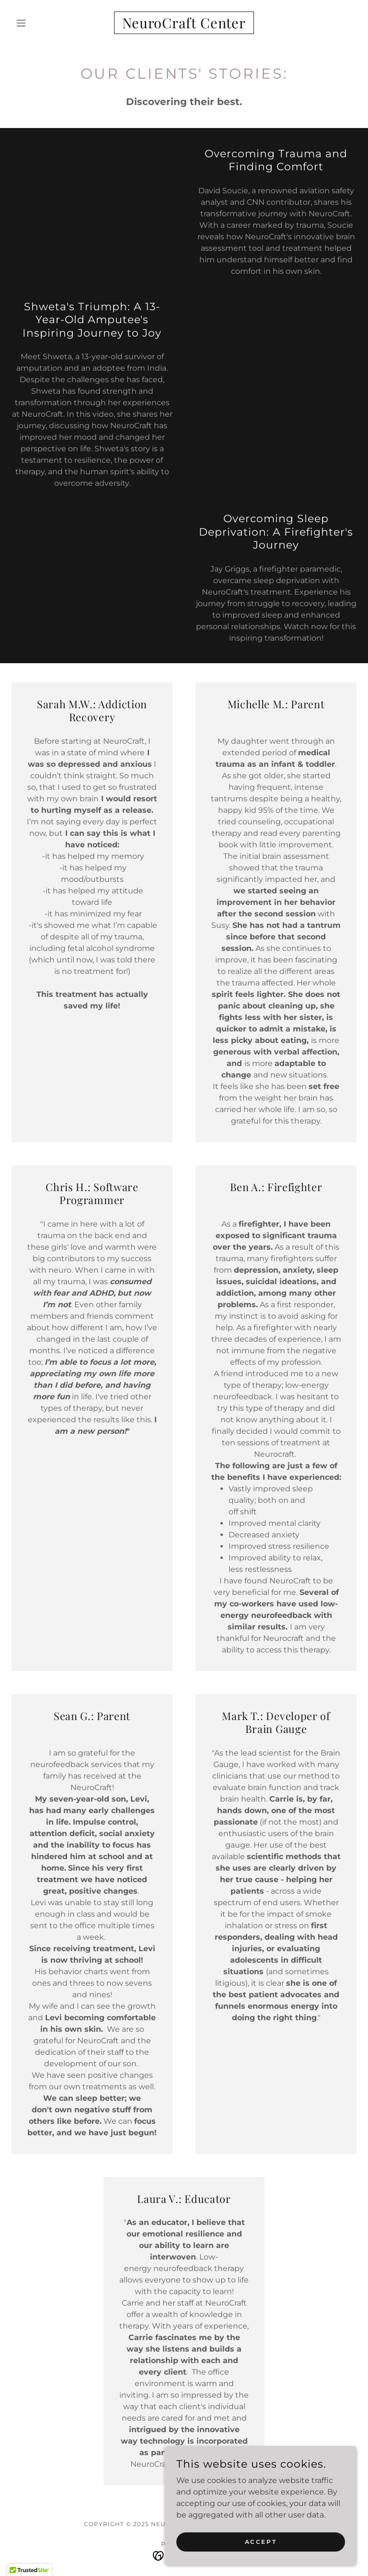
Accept (260, 2541)
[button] (37, 23)
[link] (184, 25)
